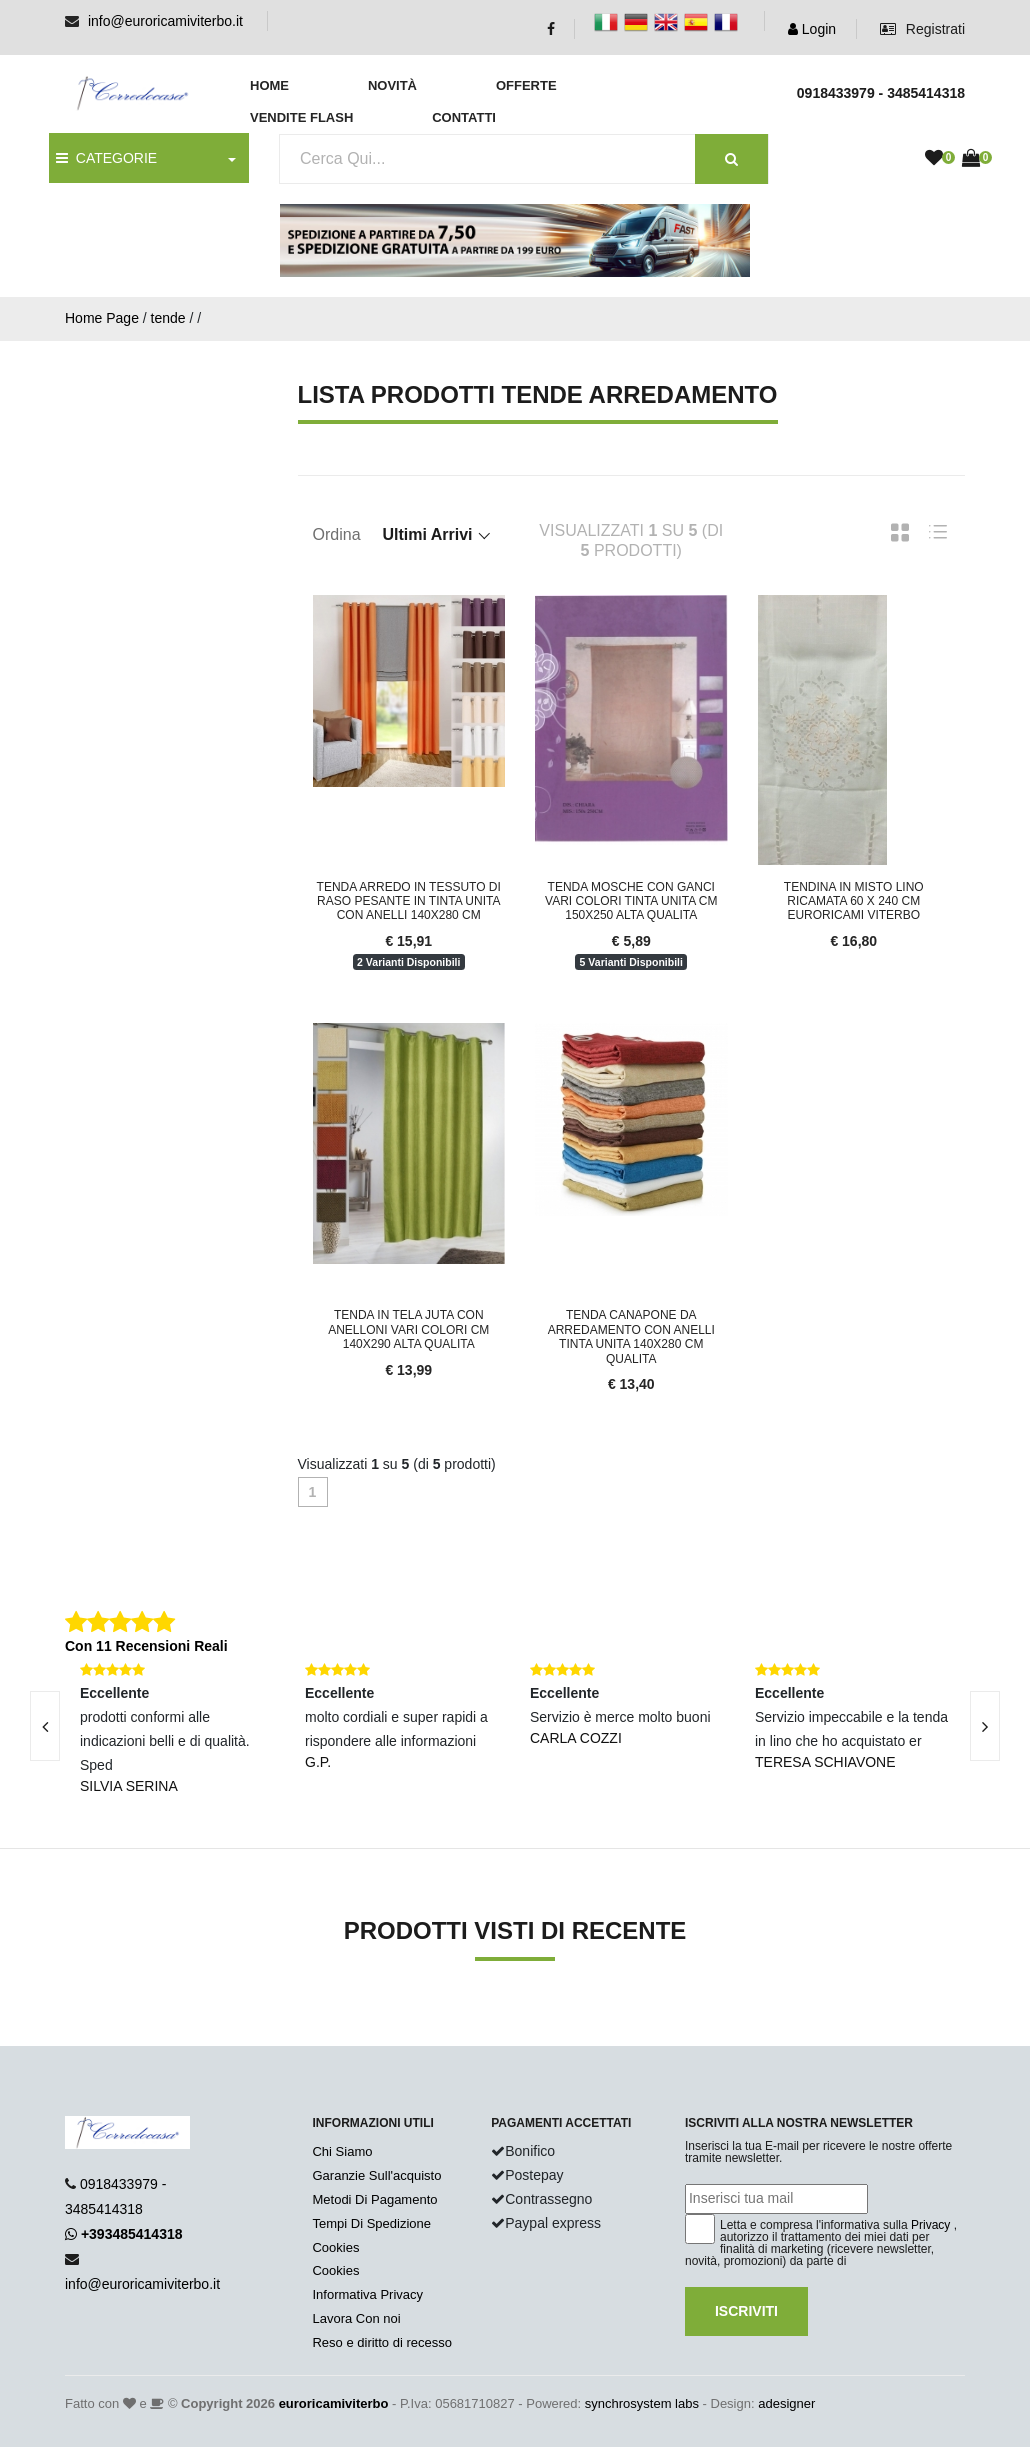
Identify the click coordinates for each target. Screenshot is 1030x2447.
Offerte (526, 85)
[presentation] (985, 1726)
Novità (392, 85)
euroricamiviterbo (334, 2403)
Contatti (464, 117)
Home (269, 85)
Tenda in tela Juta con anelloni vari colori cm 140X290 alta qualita (408, 1329)
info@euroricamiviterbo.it (165, 21)
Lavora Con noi (356, 2318)
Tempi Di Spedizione (371, 2223)
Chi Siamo (342, 2151)
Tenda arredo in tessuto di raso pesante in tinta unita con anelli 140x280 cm (409, 901)
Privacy (930, 2225)
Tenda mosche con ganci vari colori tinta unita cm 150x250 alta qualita (631, 901)
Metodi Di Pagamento (374, 2199)
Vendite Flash (301, 117)
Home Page (102, 318)
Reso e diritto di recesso (381, 2342)
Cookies (335, 2247)
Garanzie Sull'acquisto (376, 2175)
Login (812, 29)
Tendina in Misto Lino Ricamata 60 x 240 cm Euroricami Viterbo (854, 901)
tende (168, 318)
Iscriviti (746, 2311)
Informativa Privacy (367, 2294)
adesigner (786, 2403)
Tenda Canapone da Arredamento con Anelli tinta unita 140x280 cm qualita (631, 1336)
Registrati (922, 29)
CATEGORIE (106, 158)
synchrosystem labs (642, 2403)
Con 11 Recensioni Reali (146, 1646)
